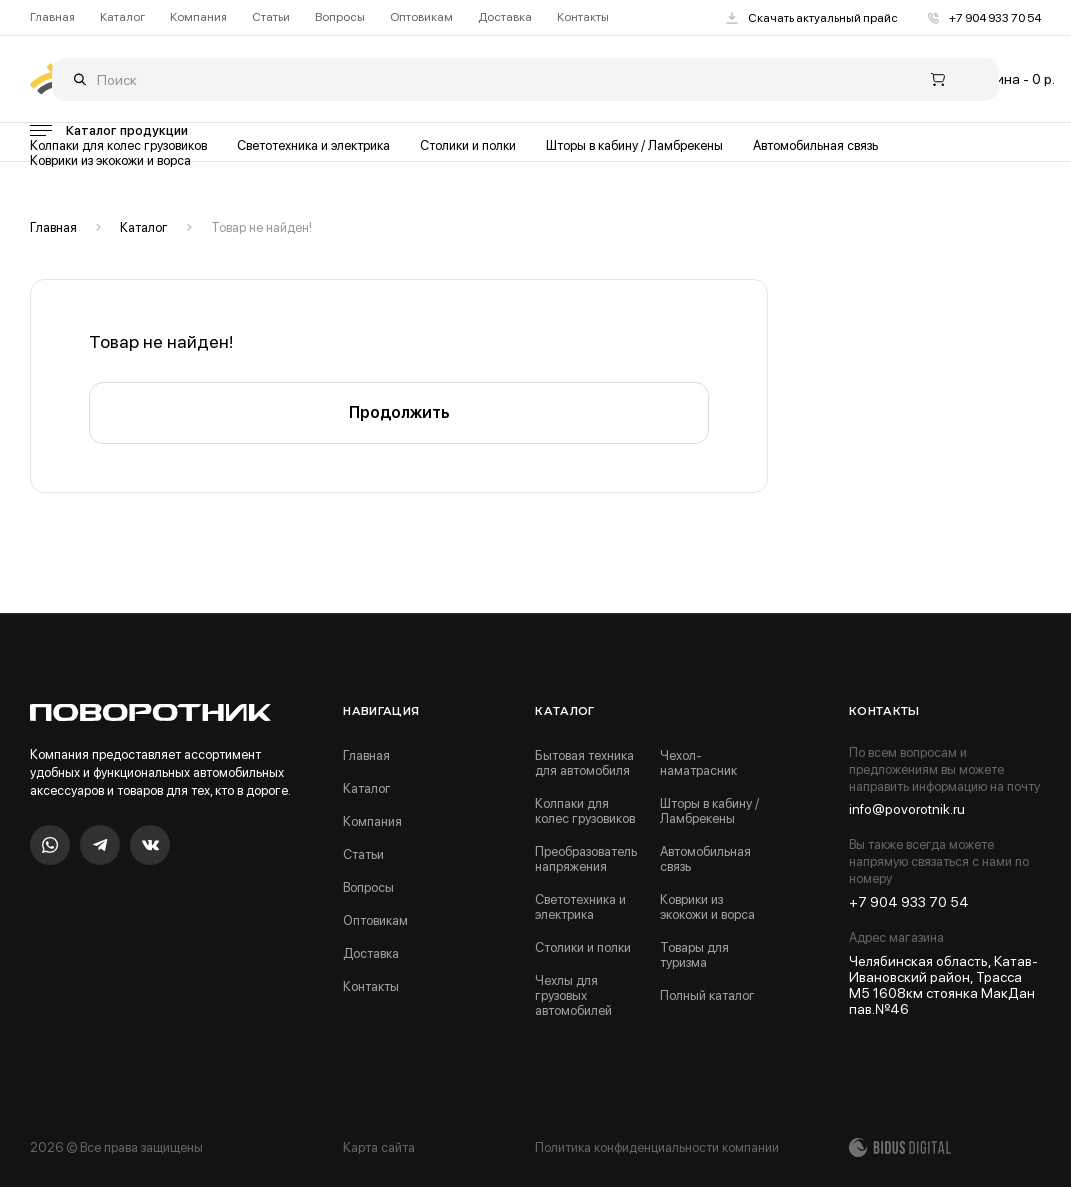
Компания (198, 17)
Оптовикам (421, 17)
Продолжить (399, 412)
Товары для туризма (694, 955)
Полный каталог (707, 995)
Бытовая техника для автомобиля (584, 763)
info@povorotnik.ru (907, 809)
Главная (52, 17)
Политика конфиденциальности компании (657, 1147)
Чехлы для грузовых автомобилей (573, 995)
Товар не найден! (261, 227)
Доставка (505, 17)
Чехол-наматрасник (698, 763)
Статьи (271, 17)
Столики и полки (468, 145)
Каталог (122, 17)
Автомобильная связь (815, 145)
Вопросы (340, 17)
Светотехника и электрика (313, 145)
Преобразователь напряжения (586, 859)
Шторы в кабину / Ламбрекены (634, 145)
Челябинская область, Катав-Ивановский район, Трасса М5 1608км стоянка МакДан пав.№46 (943, 985)
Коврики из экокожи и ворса (110, 160)
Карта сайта (379, 1147)
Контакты (583, 17)
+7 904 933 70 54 (984, 18)
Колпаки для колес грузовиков (118, 145)
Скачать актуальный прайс (812, 18)
